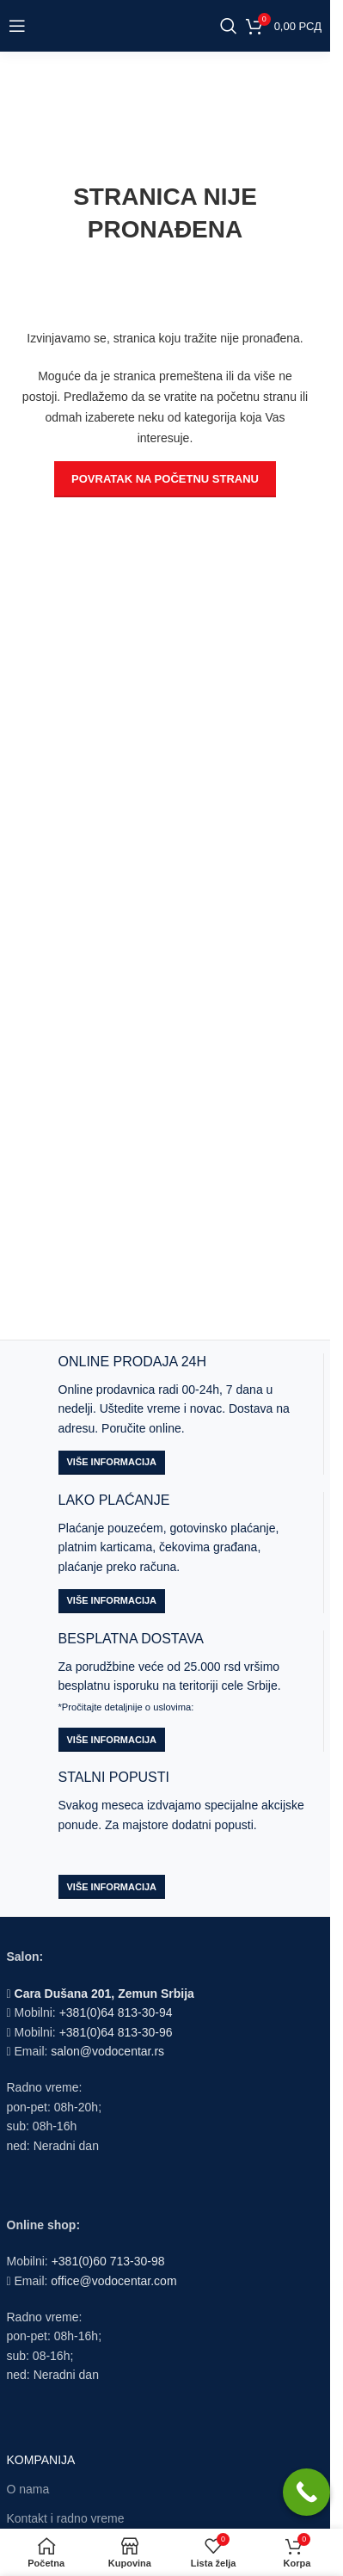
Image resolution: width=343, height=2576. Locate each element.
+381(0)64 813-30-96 (116, 2032)
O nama (28, 2489)
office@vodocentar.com (113, 2281)
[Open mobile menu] (17, 26)
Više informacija (112, 1462)
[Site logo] (130, 25)
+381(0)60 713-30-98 (108, 2261)
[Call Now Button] (306, 2492)
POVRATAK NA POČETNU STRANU (165, 478)
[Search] (229, 26)
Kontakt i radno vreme (66, 2518)
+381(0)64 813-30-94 (116, 2012)
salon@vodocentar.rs (107, 2051)
